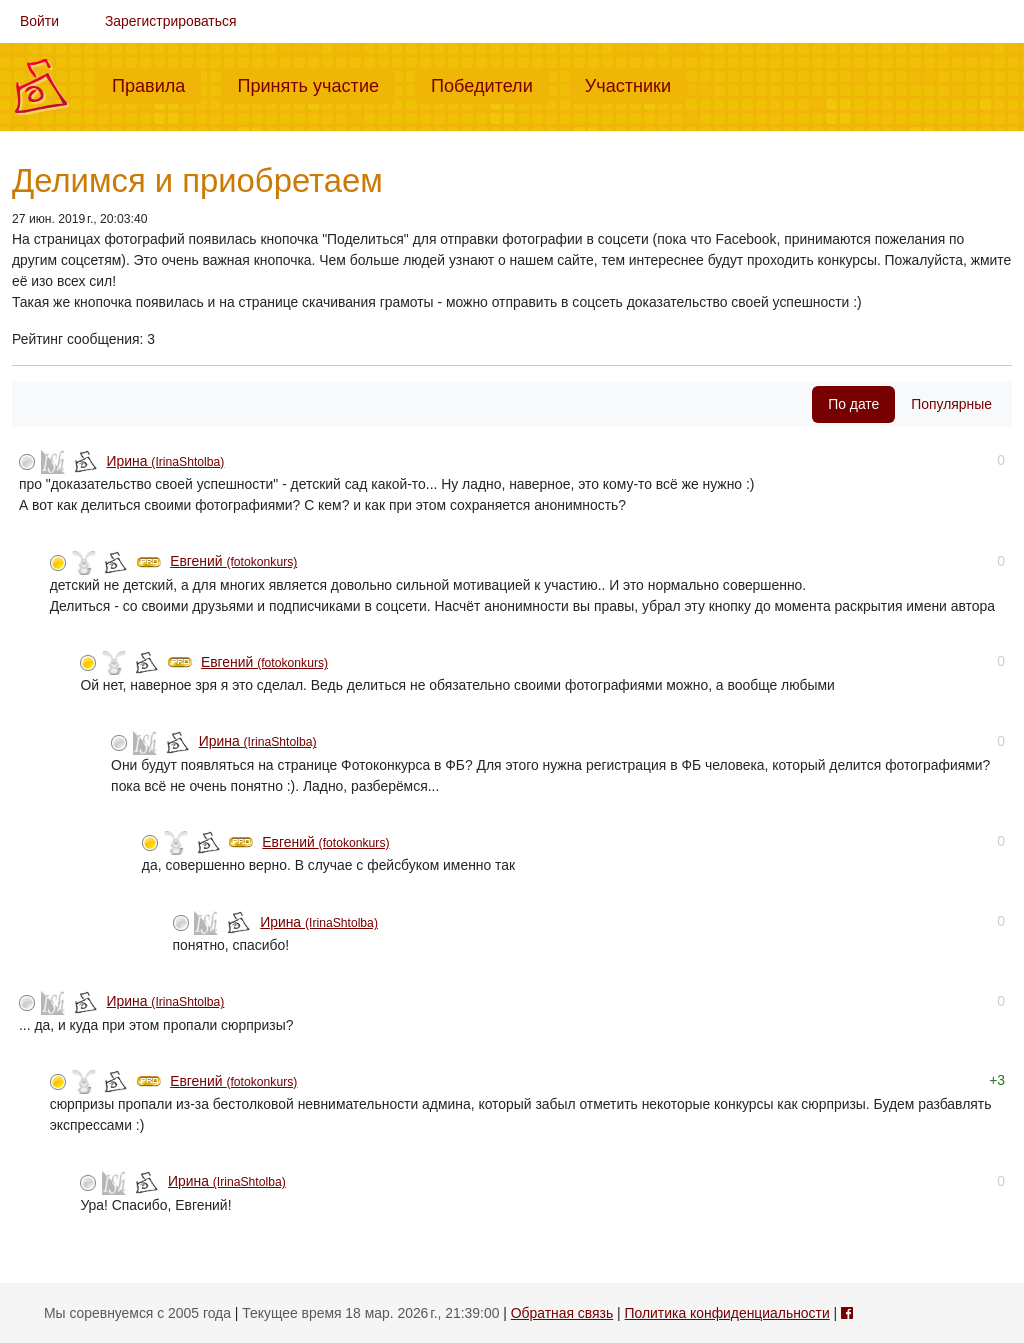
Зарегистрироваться (171, 21)
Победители (490, 84)
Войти (39, 21)
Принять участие (316, 84)
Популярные (951, 404)
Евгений (233, 561)
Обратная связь (562, 1313)
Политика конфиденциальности (727, 1313)
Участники (636, 84)
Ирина (166, 461)
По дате (853, 404)
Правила (156, 84)
